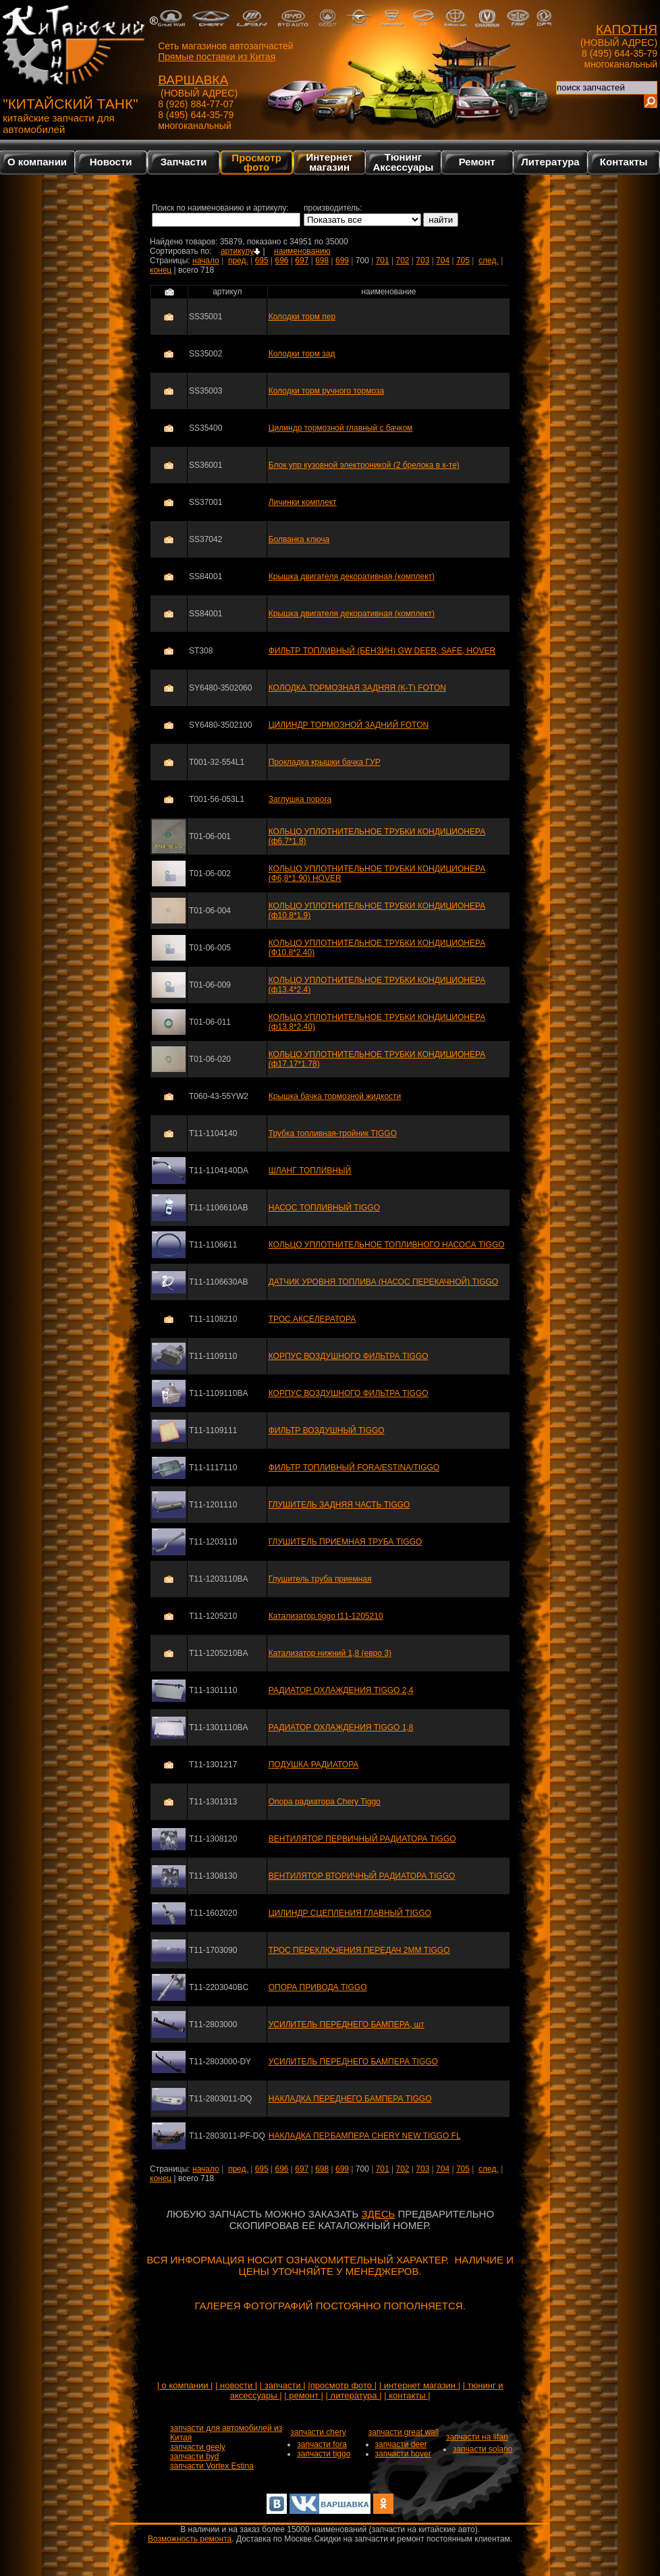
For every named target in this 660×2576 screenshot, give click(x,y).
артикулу (240, 251)
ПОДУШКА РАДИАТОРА (314, 1764)
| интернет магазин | (419, 2385)
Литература (550, 161)
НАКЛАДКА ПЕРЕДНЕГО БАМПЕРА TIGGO (350, 2098)
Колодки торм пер (302, 316)
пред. (238, 260)
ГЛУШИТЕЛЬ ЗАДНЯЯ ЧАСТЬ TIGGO (339, 1504)
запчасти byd (194, 2456)
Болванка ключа (299, 539)
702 (402, 260)
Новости (111, 161)
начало (205, 260)
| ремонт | (303, 2395)
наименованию (302, 251)
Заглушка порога (300, 799)
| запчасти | (283, 2385)
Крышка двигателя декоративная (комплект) (352, 576)
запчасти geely (197, 2447)
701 (382, 260)
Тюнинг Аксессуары (403, 162)
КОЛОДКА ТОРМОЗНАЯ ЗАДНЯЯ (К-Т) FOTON (357, 688)
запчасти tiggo (323, 2454)
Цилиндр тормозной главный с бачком (341, 428)
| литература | (354, 2395)
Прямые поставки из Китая (216, 56)
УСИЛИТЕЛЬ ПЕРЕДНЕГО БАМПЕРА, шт (346, 2024)
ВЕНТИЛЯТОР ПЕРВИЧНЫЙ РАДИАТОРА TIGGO (362, 1839)
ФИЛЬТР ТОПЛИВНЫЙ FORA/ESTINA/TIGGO (354, 1467)
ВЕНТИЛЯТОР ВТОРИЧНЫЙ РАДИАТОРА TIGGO (362, 1876)
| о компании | (185, 2385)
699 (342, 260)
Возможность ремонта (189, 2539)
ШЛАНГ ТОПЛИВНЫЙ (310, 1170)
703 (422, 260)
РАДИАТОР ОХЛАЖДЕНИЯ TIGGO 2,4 (341, 1690)
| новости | (236, 2385)
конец (160, 270)
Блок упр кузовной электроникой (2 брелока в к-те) (364, 465)
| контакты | (407, 2395)
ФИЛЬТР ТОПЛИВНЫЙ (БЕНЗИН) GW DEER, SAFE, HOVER (382, 650)
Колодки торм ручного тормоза (326, 391)
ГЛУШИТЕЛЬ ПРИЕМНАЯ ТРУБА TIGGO (345, 1542)
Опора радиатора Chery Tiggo (325, 1801)
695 (262, 260)
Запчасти (184, 161)
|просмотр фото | (342, 2385)
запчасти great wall (403, 2432)
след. (488, 260)
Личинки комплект (303, 502)
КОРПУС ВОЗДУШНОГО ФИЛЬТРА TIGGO (349, 1356)
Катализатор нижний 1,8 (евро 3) (330, 1653)
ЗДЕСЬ (378, 2214)
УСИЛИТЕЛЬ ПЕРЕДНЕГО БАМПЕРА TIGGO (353, 2061)
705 (463, 260)
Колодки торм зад (302, 353)
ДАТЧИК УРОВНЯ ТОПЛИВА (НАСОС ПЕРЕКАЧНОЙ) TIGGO (383, 1282)
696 (281, 260)
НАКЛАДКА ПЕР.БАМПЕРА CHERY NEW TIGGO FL (365, 2136)
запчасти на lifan (477, 2437)
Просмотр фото (256, 162)
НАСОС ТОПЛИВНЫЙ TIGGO (324, 1207)
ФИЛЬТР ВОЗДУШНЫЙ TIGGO (327, 1430)
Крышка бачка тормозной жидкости (335, 1096)
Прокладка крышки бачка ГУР (325, 762)
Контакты (624, 161)
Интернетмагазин (329, 162)
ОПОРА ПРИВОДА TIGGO (318, 1987)
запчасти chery (318, 2432)
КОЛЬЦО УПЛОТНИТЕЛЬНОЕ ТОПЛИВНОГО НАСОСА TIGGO (387, 1245)
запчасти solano (483, 2449)
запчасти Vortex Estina (212, 2466)
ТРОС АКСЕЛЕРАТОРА (312, 1319)
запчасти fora (322, 2444)
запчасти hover (403, 2454)
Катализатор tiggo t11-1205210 (326, 1616)
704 (442, 260)
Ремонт (477, 161)
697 (301, 260)
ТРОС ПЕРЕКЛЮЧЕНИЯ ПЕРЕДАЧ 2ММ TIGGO (359, 1950)
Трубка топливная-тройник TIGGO (333, 1133)
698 (322, 260)
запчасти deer (401, 2444)
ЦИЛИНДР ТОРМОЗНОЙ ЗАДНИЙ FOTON (349, 725)
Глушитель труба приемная (320, 1579)
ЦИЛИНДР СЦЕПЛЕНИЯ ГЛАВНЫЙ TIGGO (350, 1913)
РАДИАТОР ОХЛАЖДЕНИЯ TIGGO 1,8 (341, 1727)
